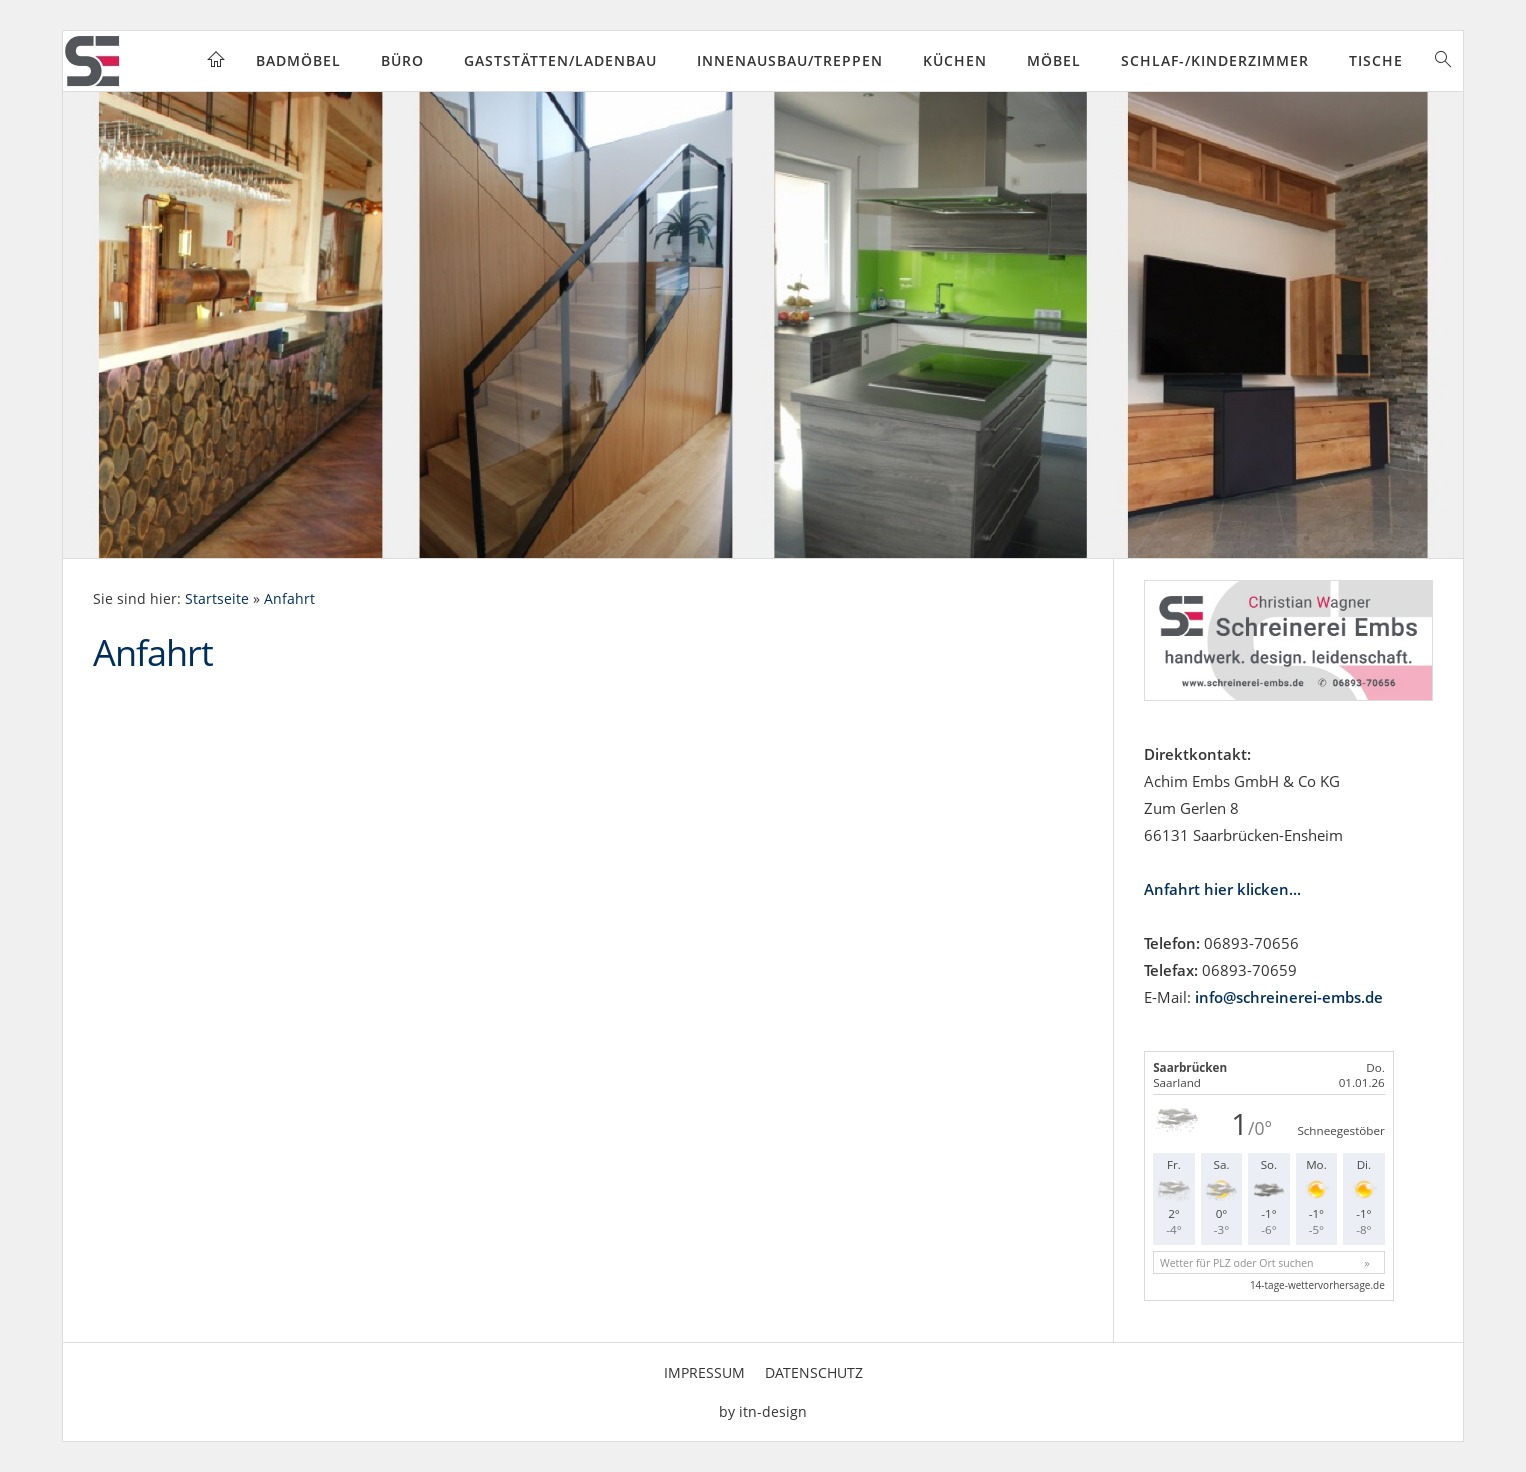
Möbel (1054, 60)
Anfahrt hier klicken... (1222, 889)
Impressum (704, 1372)
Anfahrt (289, 599)
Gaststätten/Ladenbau (560, 60)
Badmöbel (298, 60)
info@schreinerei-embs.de (1289, 997)
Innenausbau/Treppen (790, 60)
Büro (402, 60)
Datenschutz (814, 1372)
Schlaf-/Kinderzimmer (1215, 60)
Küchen (955, 60)
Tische (1376, 60)
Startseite (217, 599)
